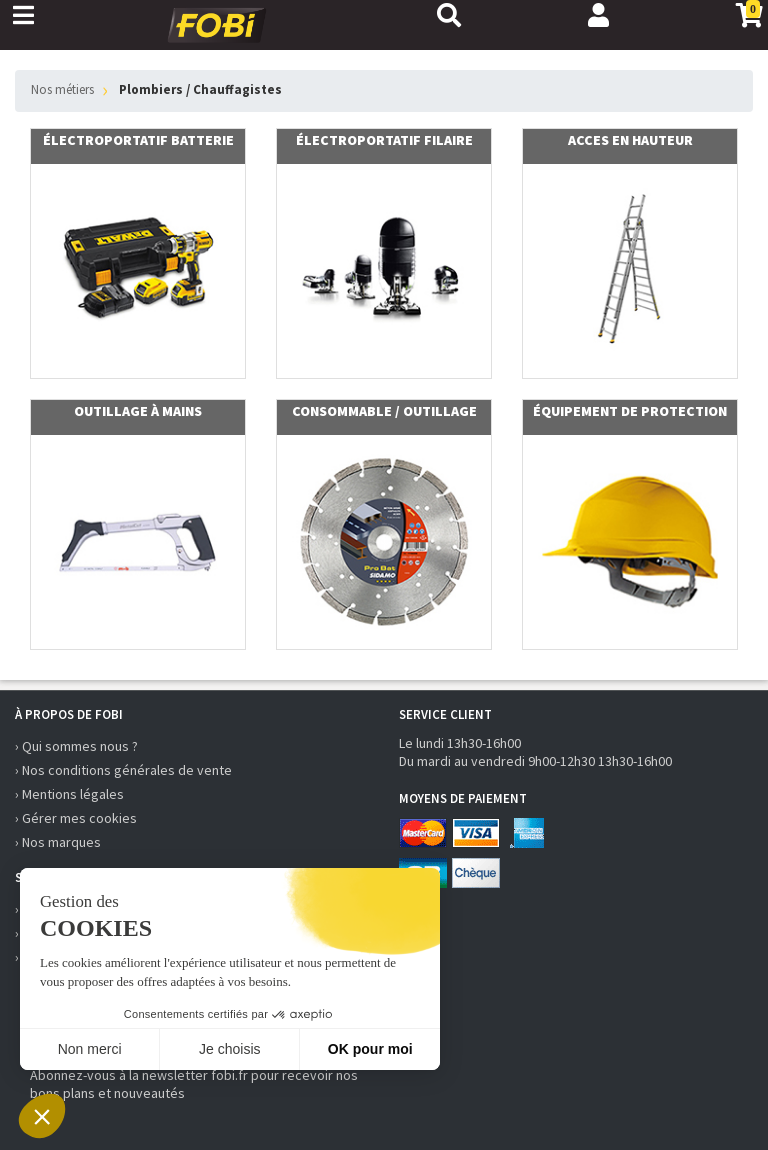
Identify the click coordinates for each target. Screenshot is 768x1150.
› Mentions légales (69, 794)
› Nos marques (58, 842)
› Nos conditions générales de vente (123, 770)
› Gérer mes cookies (76, 818)
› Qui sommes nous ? (76, 746)
